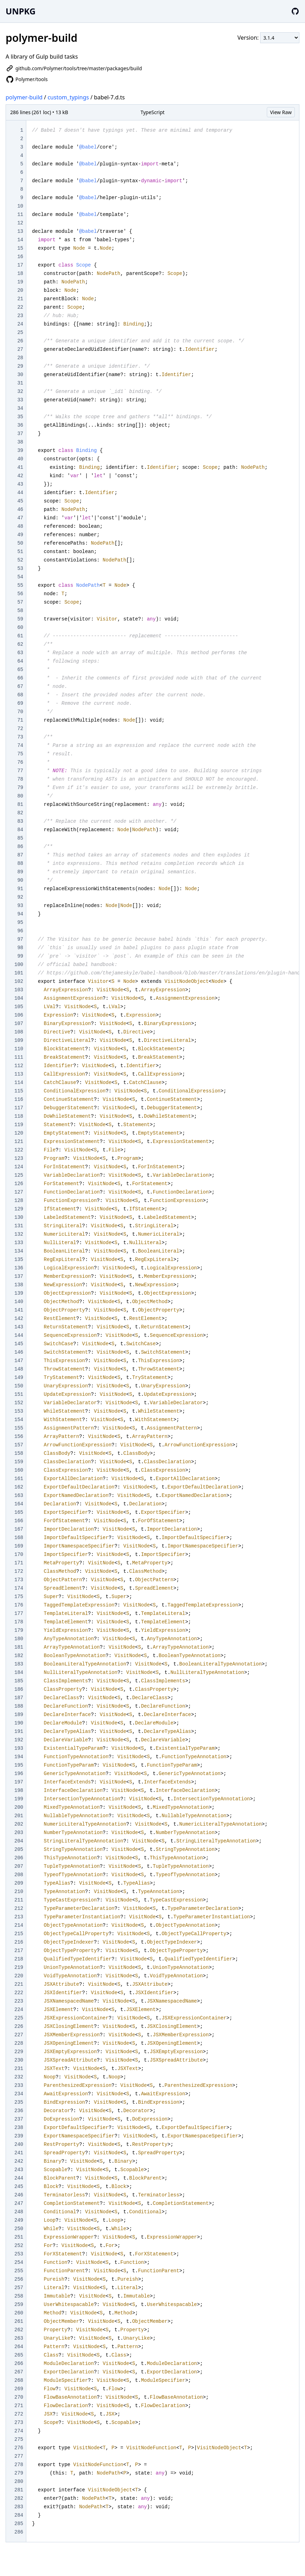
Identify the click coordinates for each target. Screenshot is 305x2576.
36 (20, 425)
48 (20, 526)
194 (18, 1757)
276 (18, 2448)
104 (18, 998)
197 (18, 1782)
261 (18, 2321)
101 (18, 973)
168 (18, 1537)
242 (18, 2161)
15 (20, 248)
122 (18, 1150)
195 (18, 1765)
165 (18, 1512)
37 (20, 433)
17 (20, 265)
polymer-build (24, 97)
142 (18, 1318)
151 (18, 1394)
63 (20, 653)
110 (18, 1049)
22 (20, 307)
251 (18, 2237)
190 (18, 1723)
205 (18, 1849)
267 (18, 2372)
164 (18, 1504)
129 (18, 1209)
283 (18, 2507)
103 (18, 990)
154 (18, 1419)
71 (20, 720)
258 (18, 2296)
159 (18, 1462)
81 (20, 804)
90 (20, 880)
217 (18, 1950)
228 (18, 2043)
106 (18, 1015)
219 (18, 1967)
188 (18, 1706)
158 (18, 1453)
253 (18, 2254)
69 (20, 703)
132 (18, 1234)
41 (20, 467)
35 (20, 417)
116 (18, 1099)
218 (18, 1959)
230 (18, 2060)
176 (18, 1605)
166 (18, 1521)
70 (20, 712)
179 (18, 1630)
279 (18, 2473)
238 (18, 2127)
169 (18, 1546)
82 (20, 813)
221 (18, 1984)
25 (20, 332)
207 (18, 1866)
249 (18, 2220)
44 (20, 492)
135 (18, 1259)
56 (20, 594)
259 (18, 2304)
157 (18, 1445)
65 (20, 669)
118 (18, 1116)
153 (18, 1411)
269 (18, 2389)
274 (18, 2431)
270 (18, 2397)
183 (18, 1664)
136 (18, 1268)
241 (18, 2153)
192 (18, 1740)
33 (20, 400)
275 (18, 2439)
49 (20, 535)
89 (20, 872)
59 (20, 619)
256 (18, 2279)
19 (20, 282)
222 (18, 1993)
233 (18, 2085)
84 (20, 830)
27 (20, 349)
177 (18, 1613)
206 (18, 1858)
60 (20, 627)
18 (20, 273)
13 (20, 231)
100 (18, 964)
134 (18, 1251)
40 (20, 459)
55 (20, 585)
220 (18, 1976)
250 (18, 2229)
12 (20, 223)
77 (20, 771)
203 (18, 1832)
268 (18, 2380)
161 (18, 1478)
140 (18, 1302)
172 (18, 1571)
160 (18, 1470)
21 (20, 299)
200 (18, 1807)
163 (18, 1495)
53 (20, 568)
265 (18, 2355)
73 (20, 737)
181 (18, 1647)
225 (18, 2018)
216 (18, 1942)
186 (18, 1689)
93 (20, 905)
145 (18, 1344)
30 (20, 374)
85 (20, 838)
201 (18, 1816)
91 (20, 889)
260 (18, 2313)
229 (18, 2052)
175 (18, 1596)
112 (18, 1066)
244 (18, 2178)
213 (18, 1917)
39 (20, 450)
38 (20, 442)
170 (18, 1554)
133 (18, 1243)
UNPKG (20, 11)
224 (18, 2009)
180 (18, 1639)
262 (18, 2330)
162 (18, 1487)
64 (20, 661)
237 (18, 2119)
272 (18, 2414)
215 (18, 1934)
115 (18, 1091)
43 (20, 484)
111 (18, 1057)
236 (18, 2111)
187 (18, 1698)
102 (18, 981)
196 (18, 1773)
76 (20, 762)
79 (20, 787)
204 (18, 1841)
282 (18, 2498)
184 (18, 1672)
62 (20, 644)
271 (18, 2406)
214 (18, 1925)
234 (18, 2094)
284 (18, 2515)
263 (18, 2338)
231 (18, 2068)
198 (18, 1790)
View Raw (281, 112)
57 (20, 602)
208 (18, 1875)
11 (20, 214)
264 (18, 2347)
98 (20, 948)
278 (18, 2464)
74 (20, 745)
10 (20, 206)
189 (18, 1714)
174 (18, 1588)
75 (20, 754)
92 (20, 897)
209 (18, 1883)
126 (18, 1184)
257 (18, 2288)
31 (20, 383)
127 (18, 1192)
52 (20, 560)
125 (18, 1175)
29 (20, 366)
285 (18, 2523)
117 (18, 1108)
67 (20, 686)
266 (18, 2363)
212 (18, 1908)
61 (20, 636)
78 (20, 779)
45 (20, 501)
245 (18, 2186)
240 (18, 2144)
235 (18, 2102)
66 (20, 678)
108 (18, 1032)
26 (20, 341)
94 (20, 914)
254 (18, 2262)
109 (18, 1040)
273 (18, 2422)
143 (18, 1327)
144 (18, 1335)
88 (20, 863)
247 (18, 2203)
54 (20, 577)
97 (20, 939)
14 (20, 240)
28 (20, 358)
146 (18, 1352)
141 (18, 1310)
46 (20, 509)
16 (20, 256)
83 (20, 821)
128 (18, 1200)
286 (18, 2532)
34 (20, 408)
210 (18, 1891)
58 (20, 610)
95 (20, 922)
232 (18, 2077)
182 (18, 1655)
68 (20, 695)
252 (18, 2245)
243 (18, 2170)
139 (18, 1293)
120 (18, 1133)
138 (18, 1285)
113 (18, 1074)
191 (18, 1731)
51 (20, 551)
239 (18, 2136)
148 (18, 1369)
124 (18, 1167)
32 (20, 391)
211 (18, 1900)
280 (18, 2481)
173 (18, 1580)
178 (18, 1622)
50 (20, 543)
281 (18, 2490)
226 (18, 2026)
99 (20, 956)
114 (18, 1082)
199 (18, 1799)
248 (18, 2212)
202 (18, 1824)
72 (20, 728)
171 (18, 1563)
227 (18, 2035)
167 (18, 1529)
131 (18, 1226)
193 (18, 1748)
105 (18, 1007)
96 (20, 931)
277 (18, 2456)
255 (18, 2271)
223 (18, 2001)
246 (18, 2195)
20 (20, 290)
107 (18, 1023)
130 (18, 1217)
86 (20, 846)
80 (20, 796)
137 (18, 1276)
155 (18, 1428)
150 (18, 1386)
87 (20, 855)
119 (18, 1125)
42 (20, 476)
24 (20, 324)
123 (18, 1158)
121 (18, 1141)
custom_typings (68, 97)
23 (20, 315)
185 (18, 1681)
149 (18, 1377)
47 (20, 518)
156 (18, 1436)
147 (18, 1360)
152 (18, 1403)
